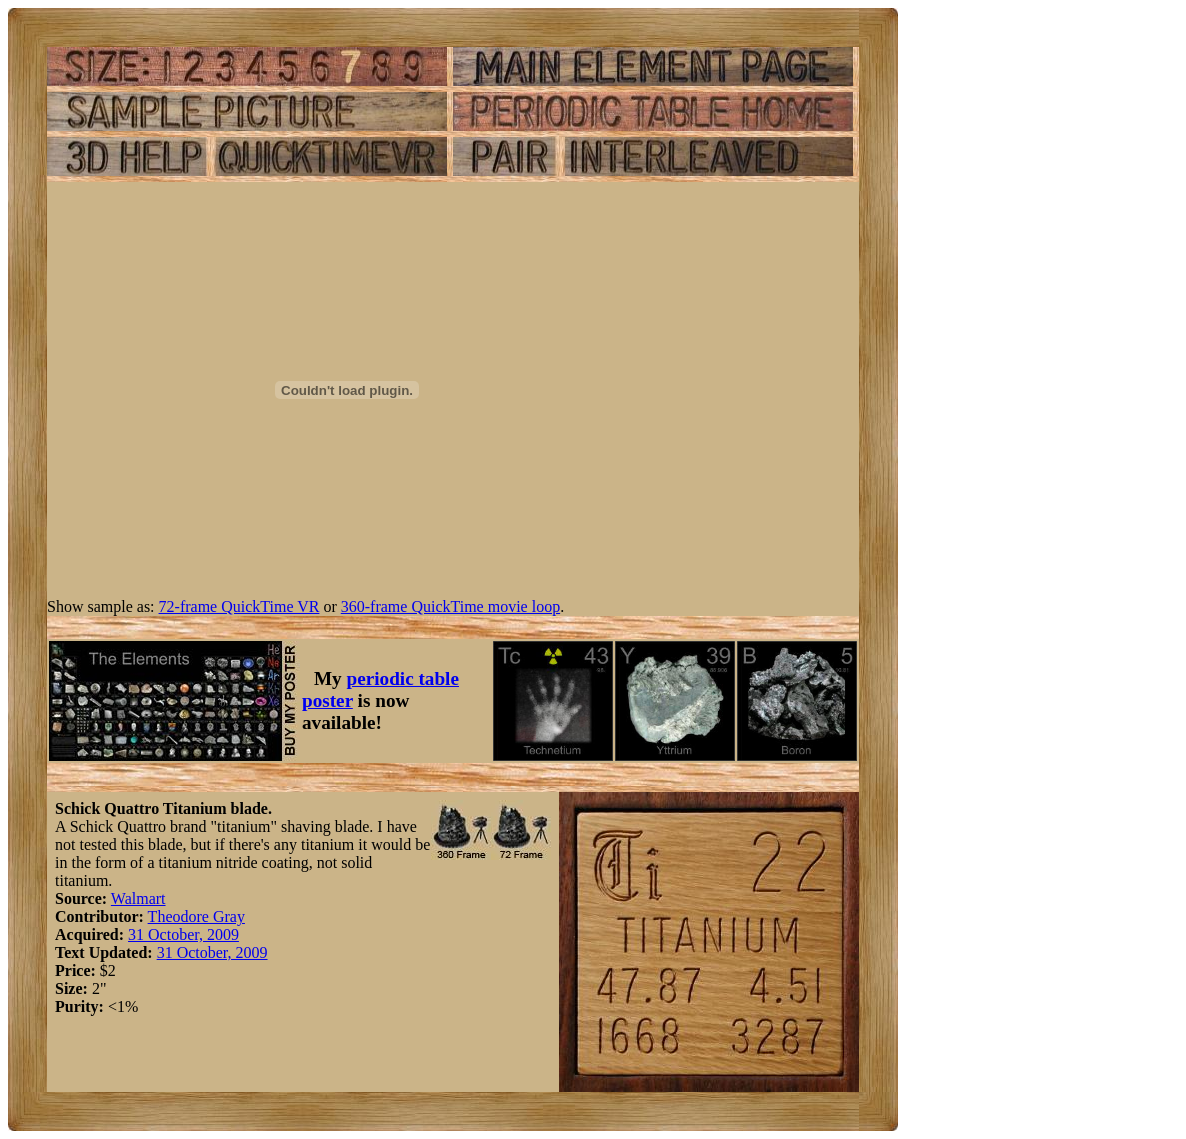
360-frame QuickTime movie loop (450, 606)
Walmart (138, 898)
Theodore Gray (196, 916)
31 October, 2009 (183, 934)
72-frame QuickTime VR (239, 606)
